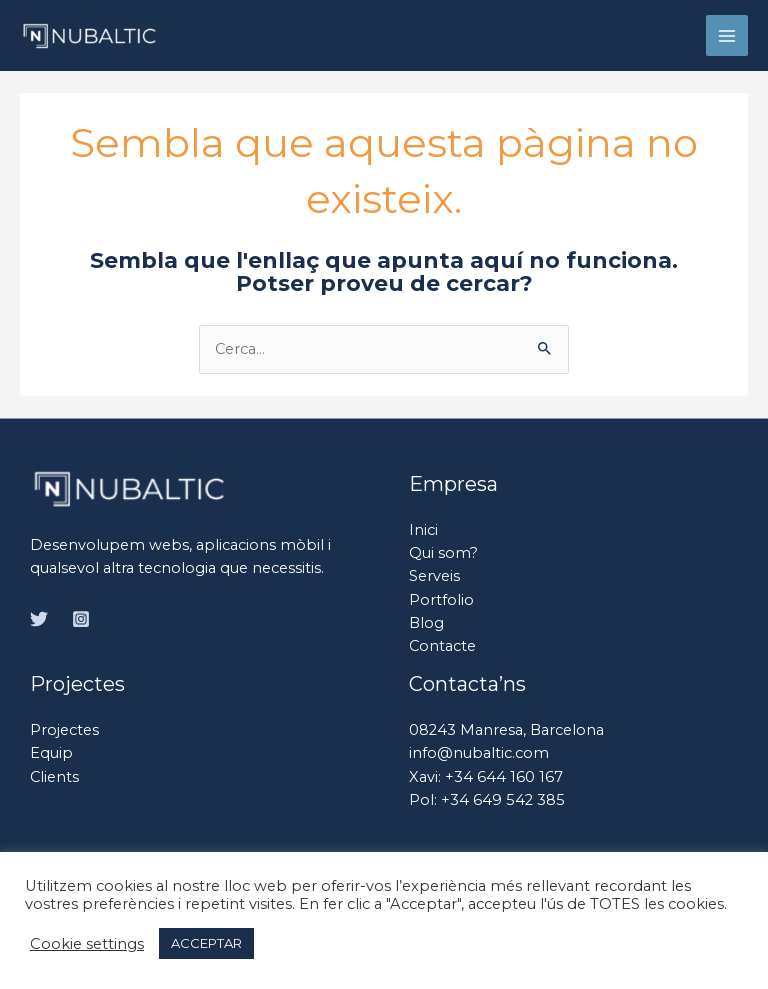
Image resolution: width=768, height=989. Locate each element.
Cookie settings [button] (87, 944)
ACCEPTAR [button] (206, 943)
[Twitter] (39, 619)
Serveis (434, 576)
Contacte (442, 646)
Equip (51, 753)
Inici (423, 530)
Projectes (64, 730)
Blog (426, 623)
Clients (54, 777)
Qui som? (443, 553)
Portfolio (441, 600)
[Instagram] (81, 619)
